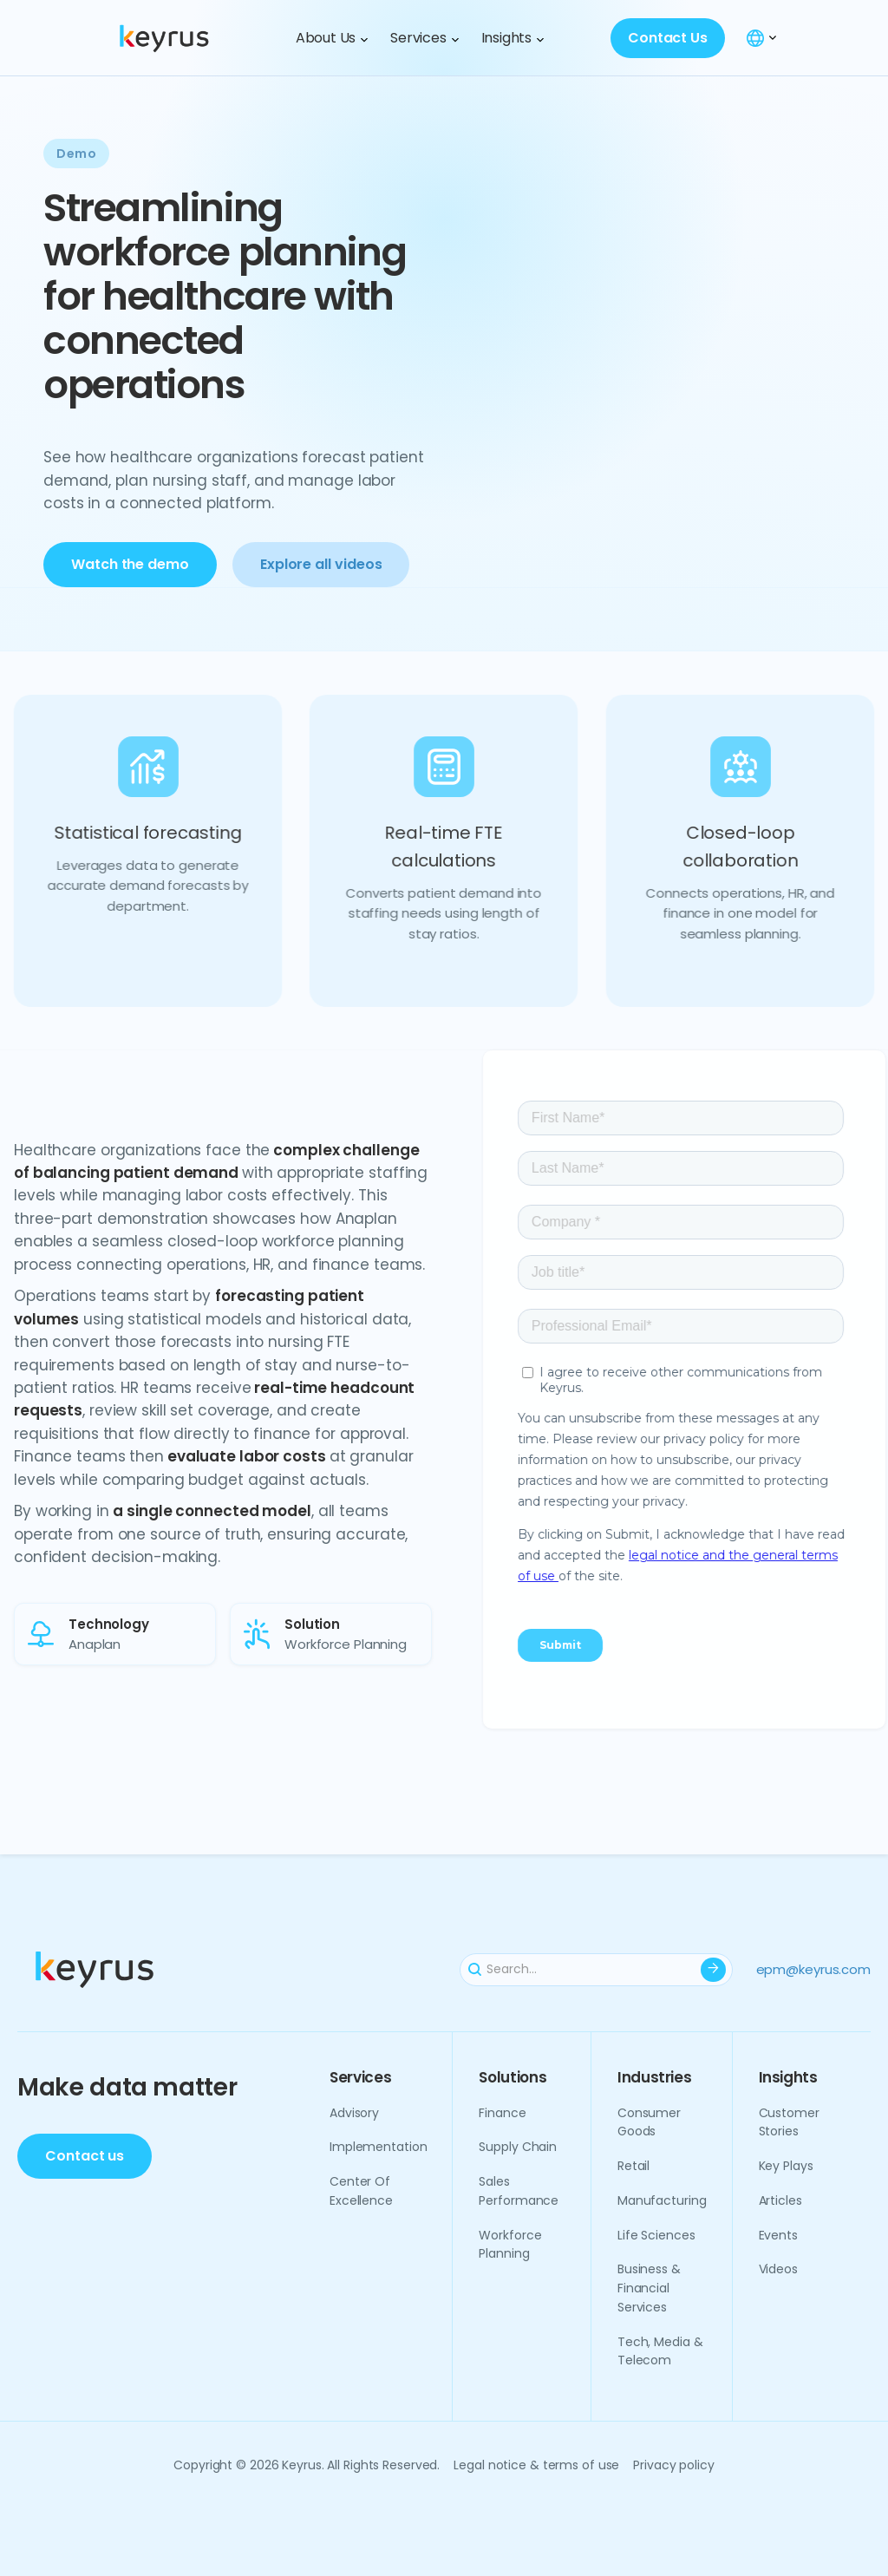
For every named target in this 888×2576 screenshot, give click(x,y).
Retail (633, 2165)
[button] (332, 37)
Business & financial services (649, 2288)
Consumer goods (649, 2121)
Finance (502, 2112)
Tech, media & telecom (660, 2350)
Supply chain (518, 2146)
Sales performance (518, 2191)
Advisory (354, 2112)
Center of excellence (361, 2191)
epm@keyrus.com (813, 1969)
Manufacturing (662, 2200)
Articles (780, 2200)
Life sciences (656, 2234)
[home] (190, 37)
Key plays (786, 2165)
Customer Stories (789, 2121)
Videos (778, 2269)
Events (778, 2234)
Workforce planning (510, 2244)
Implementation (378, 2146)
